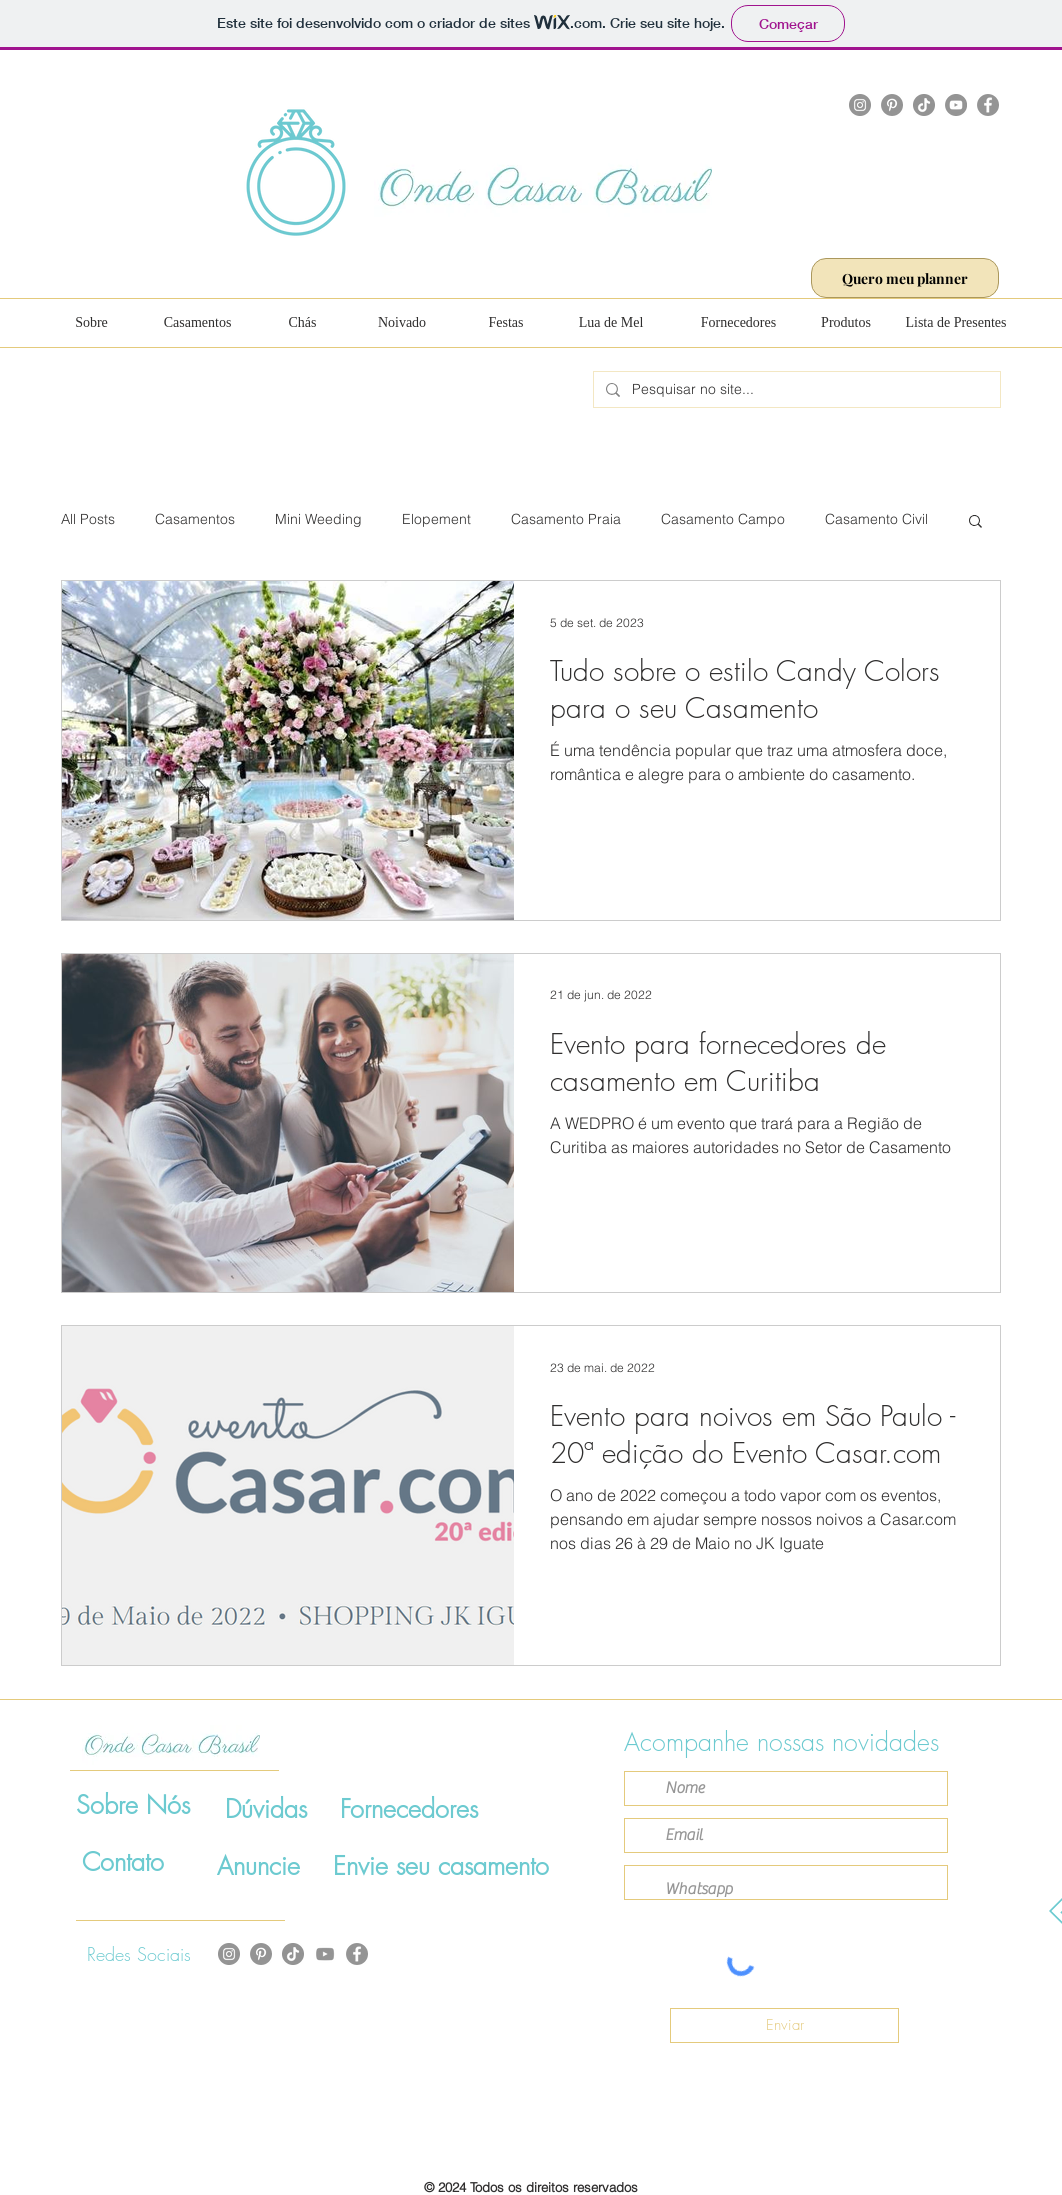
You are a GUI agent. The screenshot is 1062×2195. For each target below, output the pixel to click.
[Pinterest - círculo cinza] (261, 1954)
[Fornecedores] (738, 323)
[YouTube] (956, 105)
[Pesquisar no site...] (795, 390)
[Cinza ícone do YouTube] (325, 1954)
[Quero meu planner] (905, 278)
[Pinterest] (892, 105)
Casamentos (195, 519)
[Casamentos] (197, 323)
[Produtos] (846, 323)
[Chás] (302, 323)
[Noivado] (402, 323)
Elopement (436, 519)
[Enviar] (784, 2025)
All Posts (88, 519)
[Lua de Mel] (611, 323)
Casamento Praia (566, 519)
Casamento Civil (876, 519)
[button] (975, 522)
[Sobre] (91, 323)
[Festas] (506, 323)
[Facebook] (988, 105)
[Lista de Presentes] (956, 323)
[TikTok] (924, 105)
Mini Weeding (318, 519)
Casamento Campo (723, 519)
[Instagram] (860, 105)
